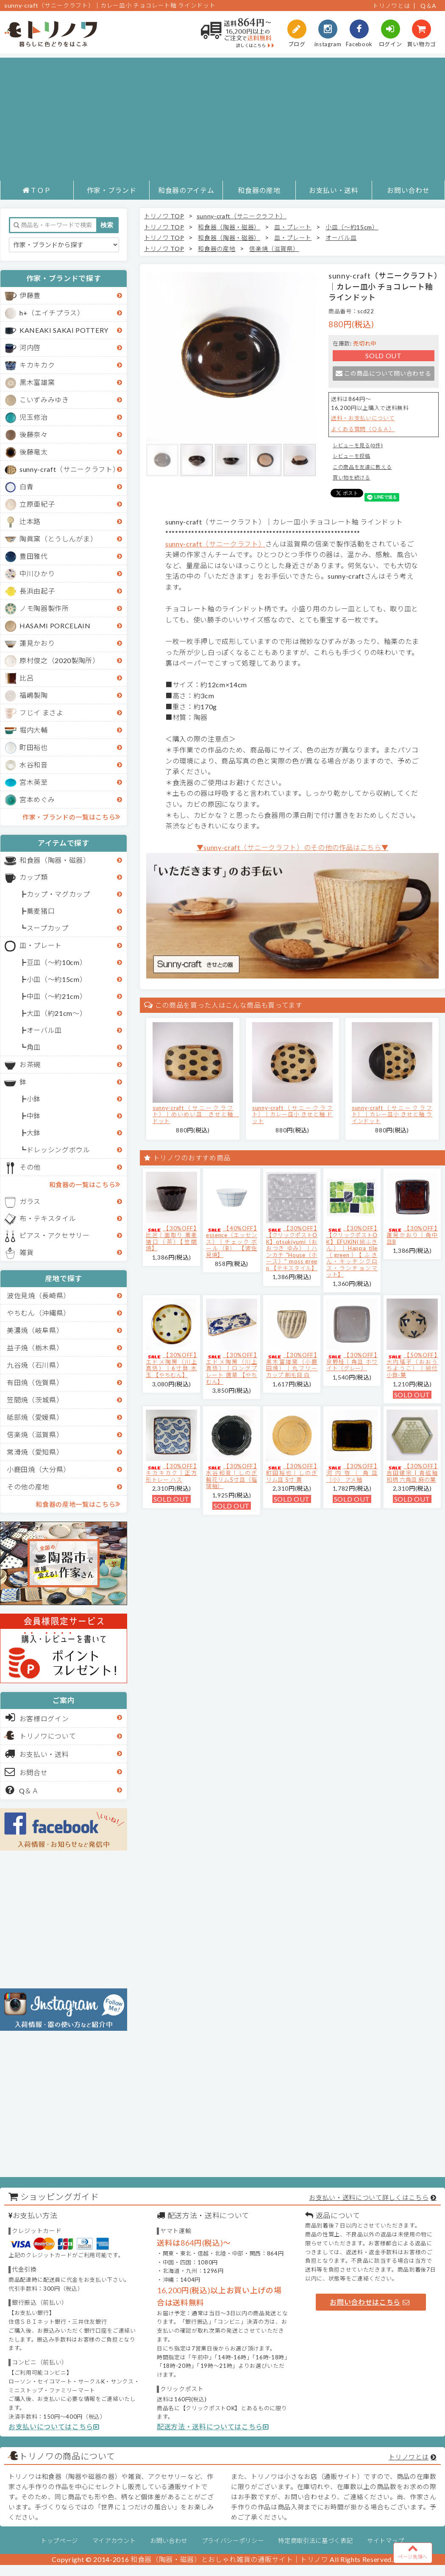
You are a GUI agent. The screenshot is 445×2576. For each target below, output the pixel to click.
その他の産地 (28, 1487)
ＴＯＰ (36, 190)
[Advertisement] (222, 117)
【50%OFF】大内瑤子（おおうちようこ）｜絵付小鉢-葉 (412, 1365)
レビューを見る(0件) (358, 445)
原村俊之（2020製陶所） (59, 660)
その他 (30, 1167)
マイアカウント (114, 2540)
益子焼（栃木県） (35, 1348)
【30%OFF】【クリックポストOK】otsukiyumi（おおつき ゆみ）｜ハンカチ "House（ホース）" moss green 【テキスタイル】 (291, 1248)
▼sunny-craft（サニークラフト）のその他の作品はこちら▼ (293, 847)
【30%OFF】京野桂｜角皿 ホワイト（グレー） (352, 1362)
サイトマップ (385, 2540)
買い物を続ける (351, 477)
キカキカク (37, 365)
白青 (26, 486)
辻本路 (30, 521)
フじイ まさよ (41, 712)
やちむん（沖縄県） (38, 1313)
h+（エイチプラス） (51, 313)
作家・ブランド (111, 190)
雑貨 (26, 1252)
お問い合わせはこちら (369, 2302)
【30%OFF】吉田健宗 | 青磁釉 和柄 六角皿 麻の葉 (412, 1473)
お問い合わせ (408, 190)
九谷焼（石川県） (35, 1365)
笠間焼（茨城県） (35, 1400)
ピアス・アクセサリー (54, 1235)
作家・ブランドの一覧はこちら (71, 816)
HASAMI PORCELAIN (55, 626)
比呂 (26, 678)
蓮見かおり (37, 643)
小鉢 (34, 1099)
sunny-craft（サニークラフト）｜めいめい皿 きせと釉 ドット (196, 1114)
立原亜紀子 (37, 504)
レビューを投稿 (351, 456)
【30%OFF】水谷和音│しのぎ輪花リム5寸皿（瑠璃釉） (231, 1476)
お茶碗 (30, 1064)
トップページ (59, 2540)
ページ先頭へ (413, 2551)
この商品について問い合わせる (383, 373)
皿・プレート (40, 945)
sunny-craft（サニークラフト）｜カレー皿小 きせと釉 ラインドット (392, 1114)
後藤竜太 (33, 452)
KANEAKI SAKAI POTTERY (63, 330)
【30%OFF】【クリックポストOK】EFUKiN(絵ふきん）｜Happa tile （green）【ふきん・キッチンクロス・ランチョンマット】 (352, 1251)
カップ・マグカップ (58, 894)
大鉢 (34, 1133)
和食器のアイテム (186, 190)
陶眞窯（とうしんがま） (58, 539)
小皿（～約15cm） (57, 979)
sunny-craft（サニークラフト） (69, 469)
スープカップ (48, 928)
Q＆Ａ (22, 1789)
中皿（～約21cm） (57, 996)
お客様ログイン (37, 1717)
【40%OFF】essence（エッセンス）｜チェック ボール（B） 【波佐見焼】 (231, 1241)
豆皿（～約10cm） (57, 962)
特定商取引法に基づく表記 (315, 2540)
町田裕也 (33, 747)
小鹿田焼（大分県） (38, 1469)
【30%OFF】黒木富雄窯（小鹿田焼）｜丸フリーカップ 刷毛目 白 (291, 1365)
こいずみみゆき (44, 400)
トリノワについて (47, 1736)
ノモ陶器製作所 (44, 608)
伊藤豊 (30, 295)
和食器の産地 (259, 190)
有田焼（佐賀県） (35, 1382)
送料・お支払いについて (363, 418)
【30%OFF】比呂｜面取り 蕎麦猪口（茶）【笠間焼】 (171, 1238)
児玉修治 (33, 417)
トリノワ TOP (164, 216)
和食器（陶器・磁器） (54, 860)
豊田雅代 (33, 556)
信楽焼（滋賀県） (35, 1434)
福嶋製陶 (33, 695)
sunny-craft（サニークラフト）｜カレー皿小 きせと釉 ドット (292, 1114)
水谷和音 (33, 765)
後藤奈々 (33, 434)
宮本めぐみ (37, 799)
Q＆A (428, 5)
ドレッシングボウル (58, 1150)
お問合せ (26, 1771)
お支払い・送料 (334, 190)
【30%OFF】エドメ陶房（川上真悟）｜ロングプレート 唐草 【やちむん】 (231, 1368)
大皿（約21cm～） (57, 1013)
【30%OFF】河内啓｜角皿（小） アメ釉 (352, 1473)
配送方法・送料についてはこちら (213, 2427)
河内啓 (30, 347)
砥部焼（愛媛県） (35, 1417)
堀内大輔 (33, 730)
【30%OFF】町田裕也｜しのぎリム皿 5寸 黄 (291, 1473)
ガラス (30, 1201)
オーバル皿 (44, 1030)
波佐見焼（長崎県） (38, 1295)
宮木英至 (33, 782)
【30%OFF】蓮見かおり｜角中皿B (412, 1235)
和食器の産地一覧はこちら (78, 1504)
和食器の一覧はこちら (84, 1184)
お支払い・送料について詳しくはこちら (368, 2197)
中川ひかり (37, 573)
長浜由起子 (37, 591)
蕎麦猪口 (41, 911)
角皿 (34, 1047)
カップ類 (33, 877)
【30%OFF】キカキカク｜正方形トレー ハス (171, 1473)
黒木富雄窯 (37, 382)
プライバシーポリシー (233, 2540)
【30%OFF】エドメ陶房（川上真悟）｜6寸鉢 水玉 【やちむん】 (171, 1365)
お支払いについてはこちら (54, 2427)
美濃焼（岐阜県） (35, 1330)
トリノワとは (391, 5)
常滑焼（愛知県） (35, 1452)
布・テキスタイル (47, 1218)
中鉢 (34, 1116)
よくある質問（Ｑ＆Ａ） (363, 429)
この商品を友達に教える (362, 467)
